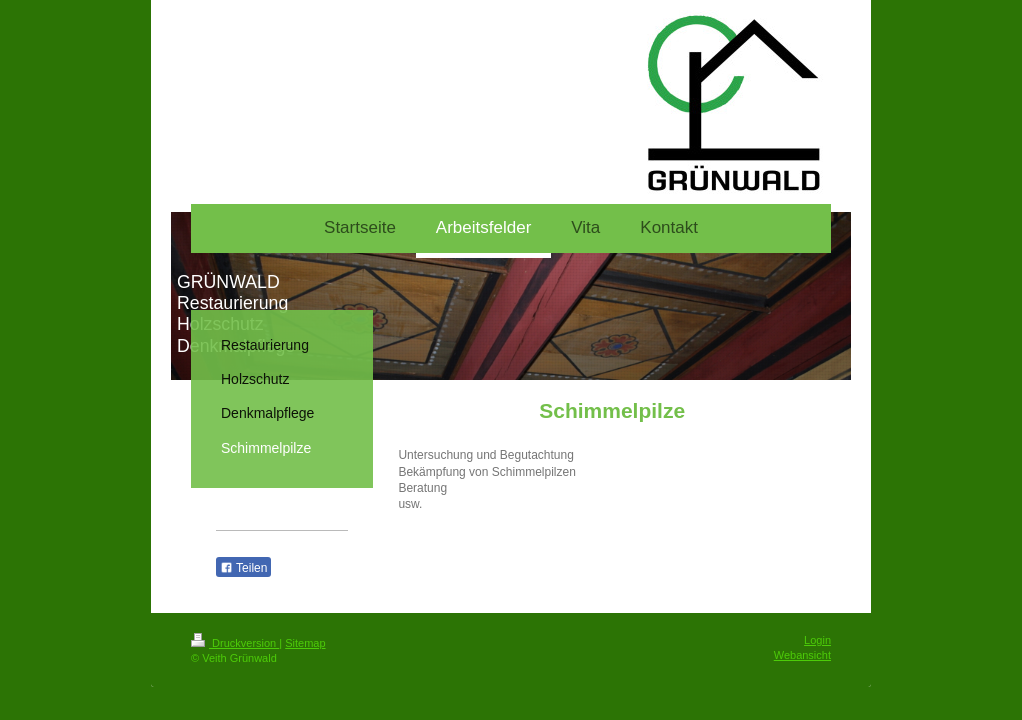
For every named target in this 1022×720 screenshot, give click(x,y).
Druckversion (235, 643)
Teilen (243, 568)
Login (817, 640)
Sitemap (305, 643)
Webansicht (802, 655)
